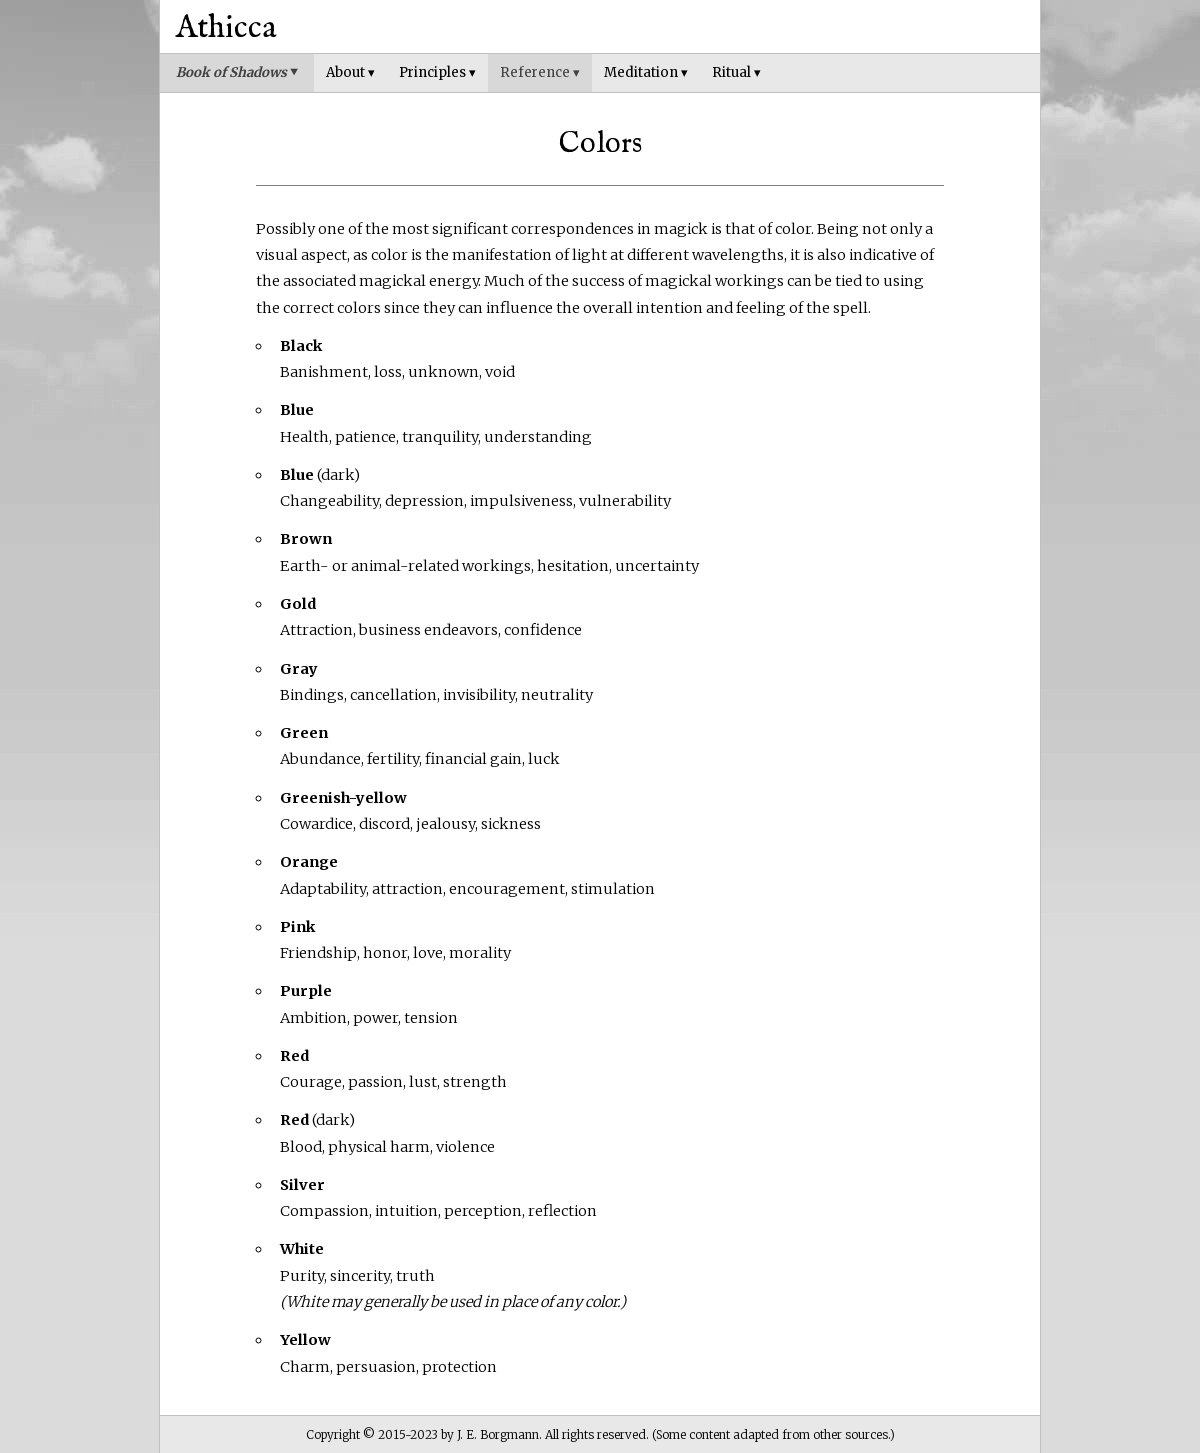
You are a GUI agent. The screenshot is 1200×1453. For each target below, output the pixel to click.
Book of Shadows (237, 72)
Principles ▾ (437, 72)
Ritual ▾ (736, 72)
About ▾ (350, 72)
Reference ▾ (540, 72)
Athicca (226, 28)
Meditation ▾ (646, 72)
